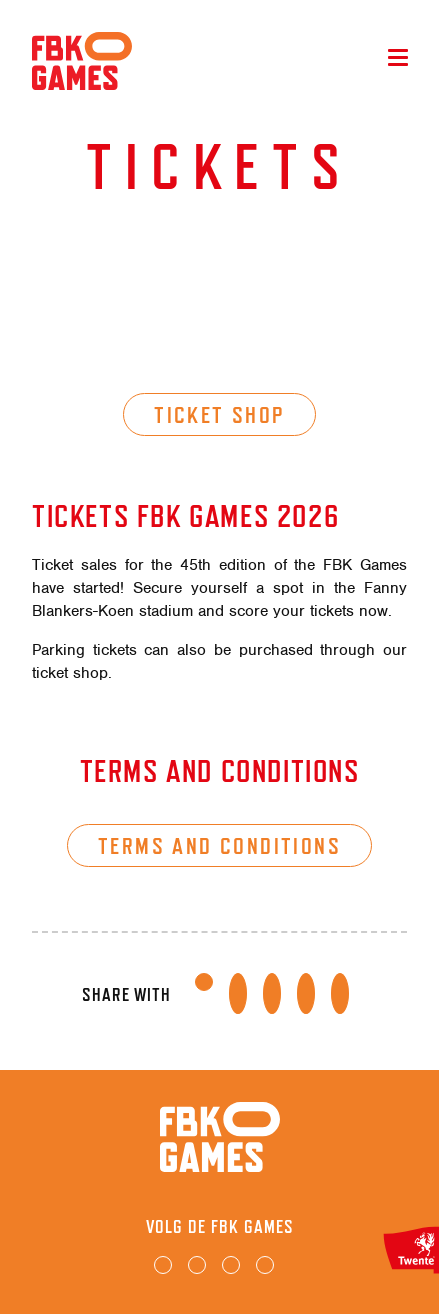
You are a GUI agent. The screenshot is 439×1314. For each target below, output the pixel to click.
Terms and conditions (219, 845)
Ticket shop (219, 414)
